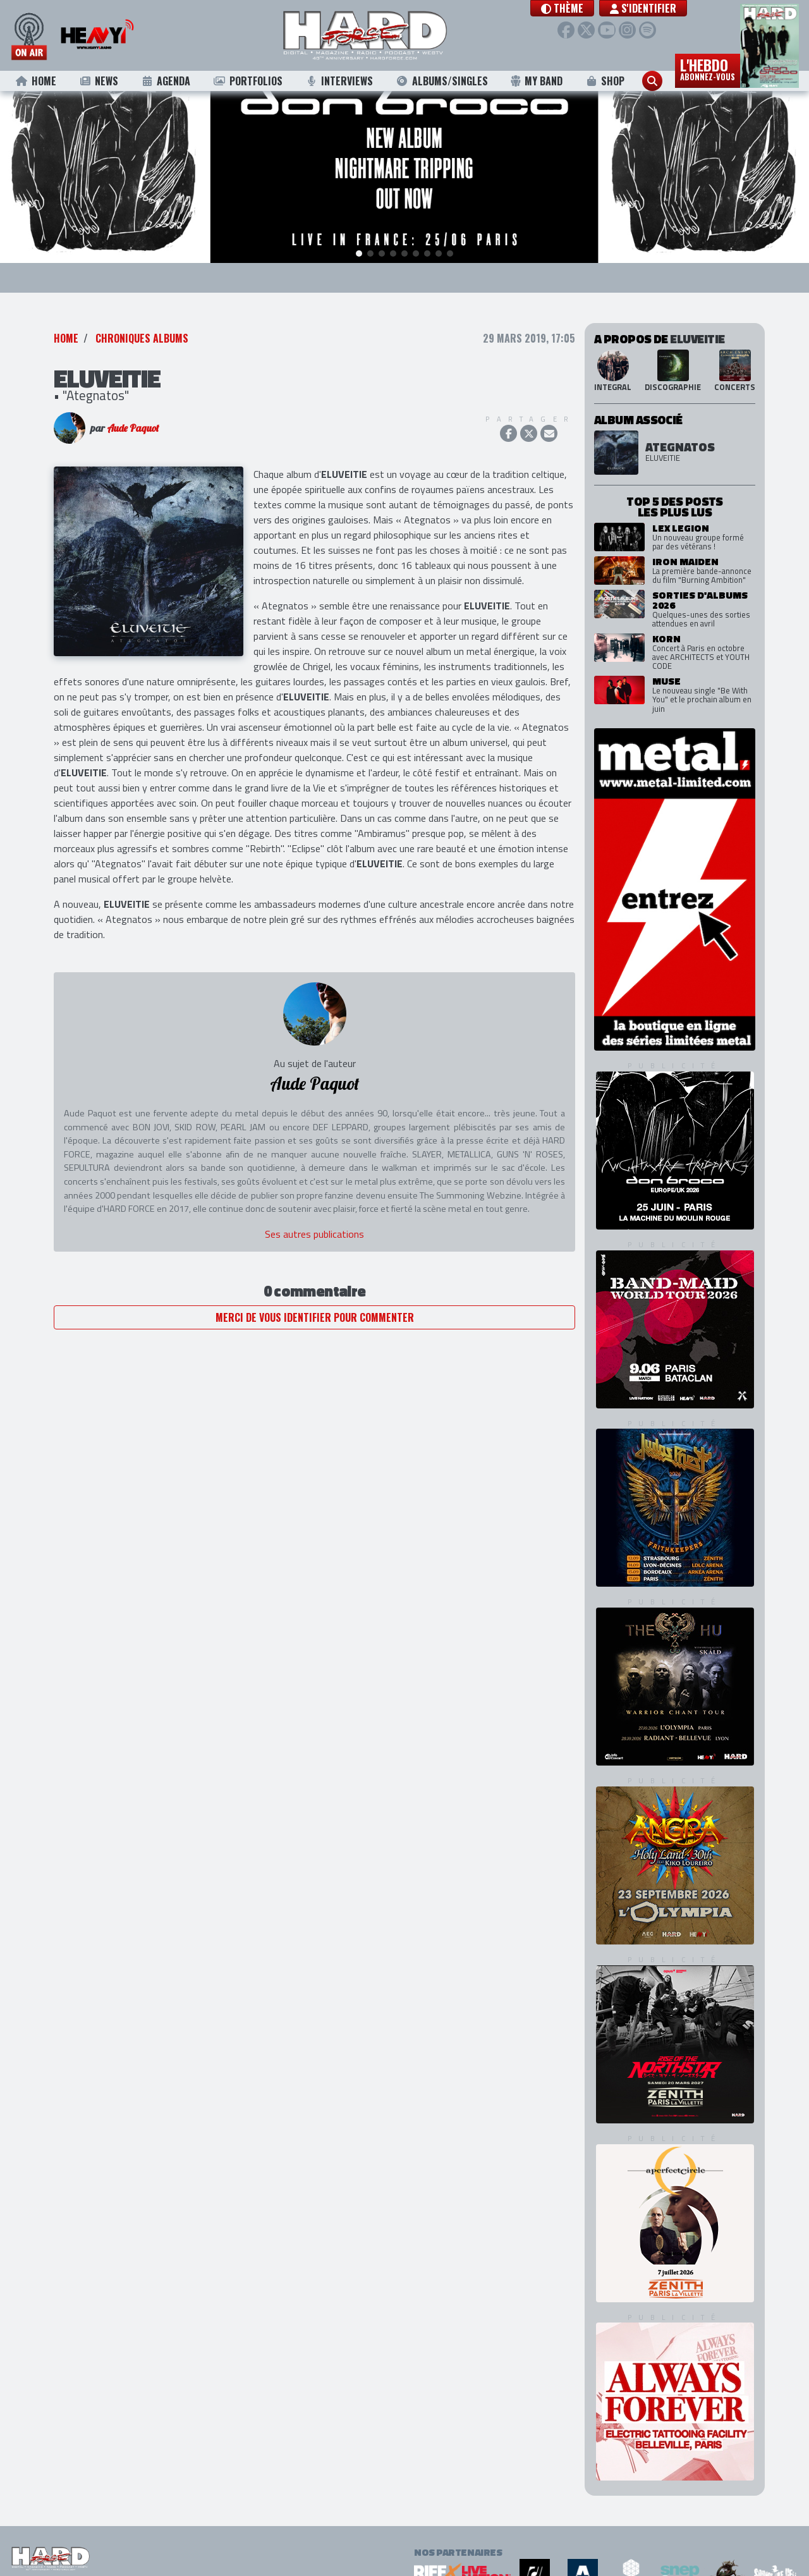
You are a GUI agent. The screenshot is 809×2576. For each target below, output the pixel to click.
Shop (605, 81)
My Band (536, 81)
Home (35, 81)
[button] (573, 8)
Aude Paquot (133, 432)
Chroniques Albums (141, 342)
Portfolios (248, 81)
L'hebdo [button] (707, 68)
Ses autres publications (314, 1238)
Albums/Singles (442, 81)
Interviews (339, 81)
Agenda (166, 81)
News (98, 81)
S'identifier (654, 8)
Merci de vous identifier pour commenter (315, 1321)
